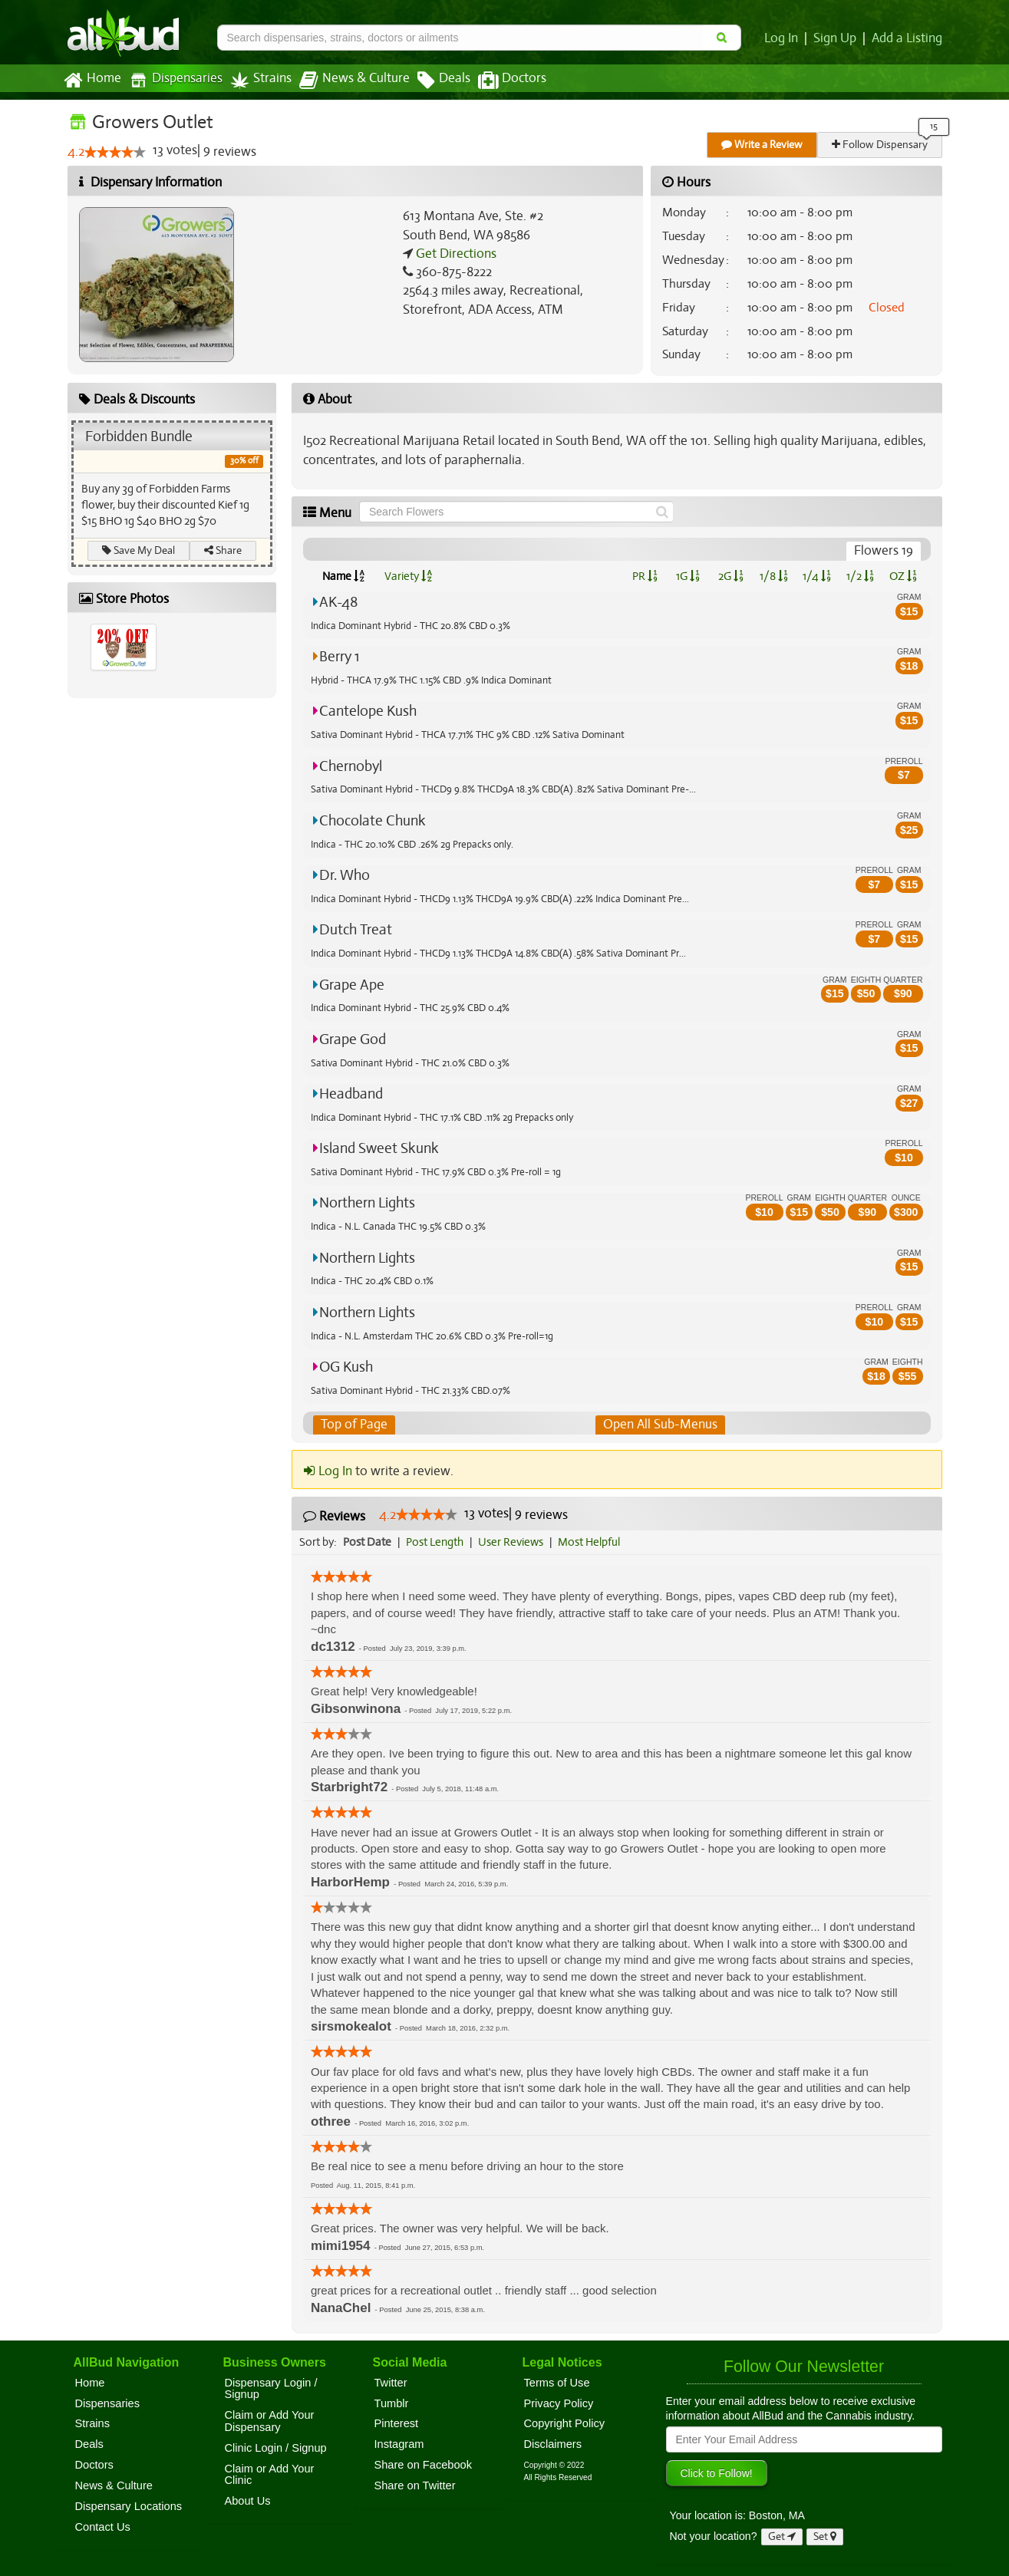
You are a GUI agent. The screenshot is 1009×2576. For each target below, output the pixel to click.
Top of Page (353, 1424)
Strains (255, 80)
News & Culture (345, 81)
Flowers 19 (883, 550)
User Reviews (514, 1542)
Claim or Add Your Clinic (270, 2474)
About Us (248, 2501)
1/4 (816, 576)
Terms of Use (557, 2383)
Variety (408, 576)
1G (688, 576)
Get (782, 2536)
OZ (903, 576)
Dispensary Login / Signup (271, 2389)
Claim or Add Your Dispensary (270, 2421)
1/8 (774, 576)
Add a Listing (907, 38)
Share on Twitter (415, 2485)
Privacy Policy (559, 2403)
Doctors (499, 81)
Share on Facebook (423, 2465)
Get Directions (454, 254)
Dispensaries (172, 80)
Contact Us (102, 2527)
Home (92, 81)
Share (223, 550)
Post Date (368, 1542)
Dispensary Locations (129, 2506)
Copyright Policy (564, 2424)
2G (730, 576)
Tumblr (391, 2403)
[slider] (114, 153)
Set (825, 2536)
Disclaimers (553, 2444)
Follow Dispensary (880, 144)
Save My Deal (138, 550)
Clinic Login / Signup (276, 2448)
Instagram (399, 2444)
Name (343, 576)
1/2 (860, 576)
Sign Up (837, 38)
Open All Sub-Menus (660, 1424)
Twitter (390, 2383)
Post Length (437, 1542)
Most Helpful (593, 1542)
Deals (432, 81)
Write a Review (762, 144)
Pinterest (396, 2424)
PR (645, 576)
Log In (784, 38)
